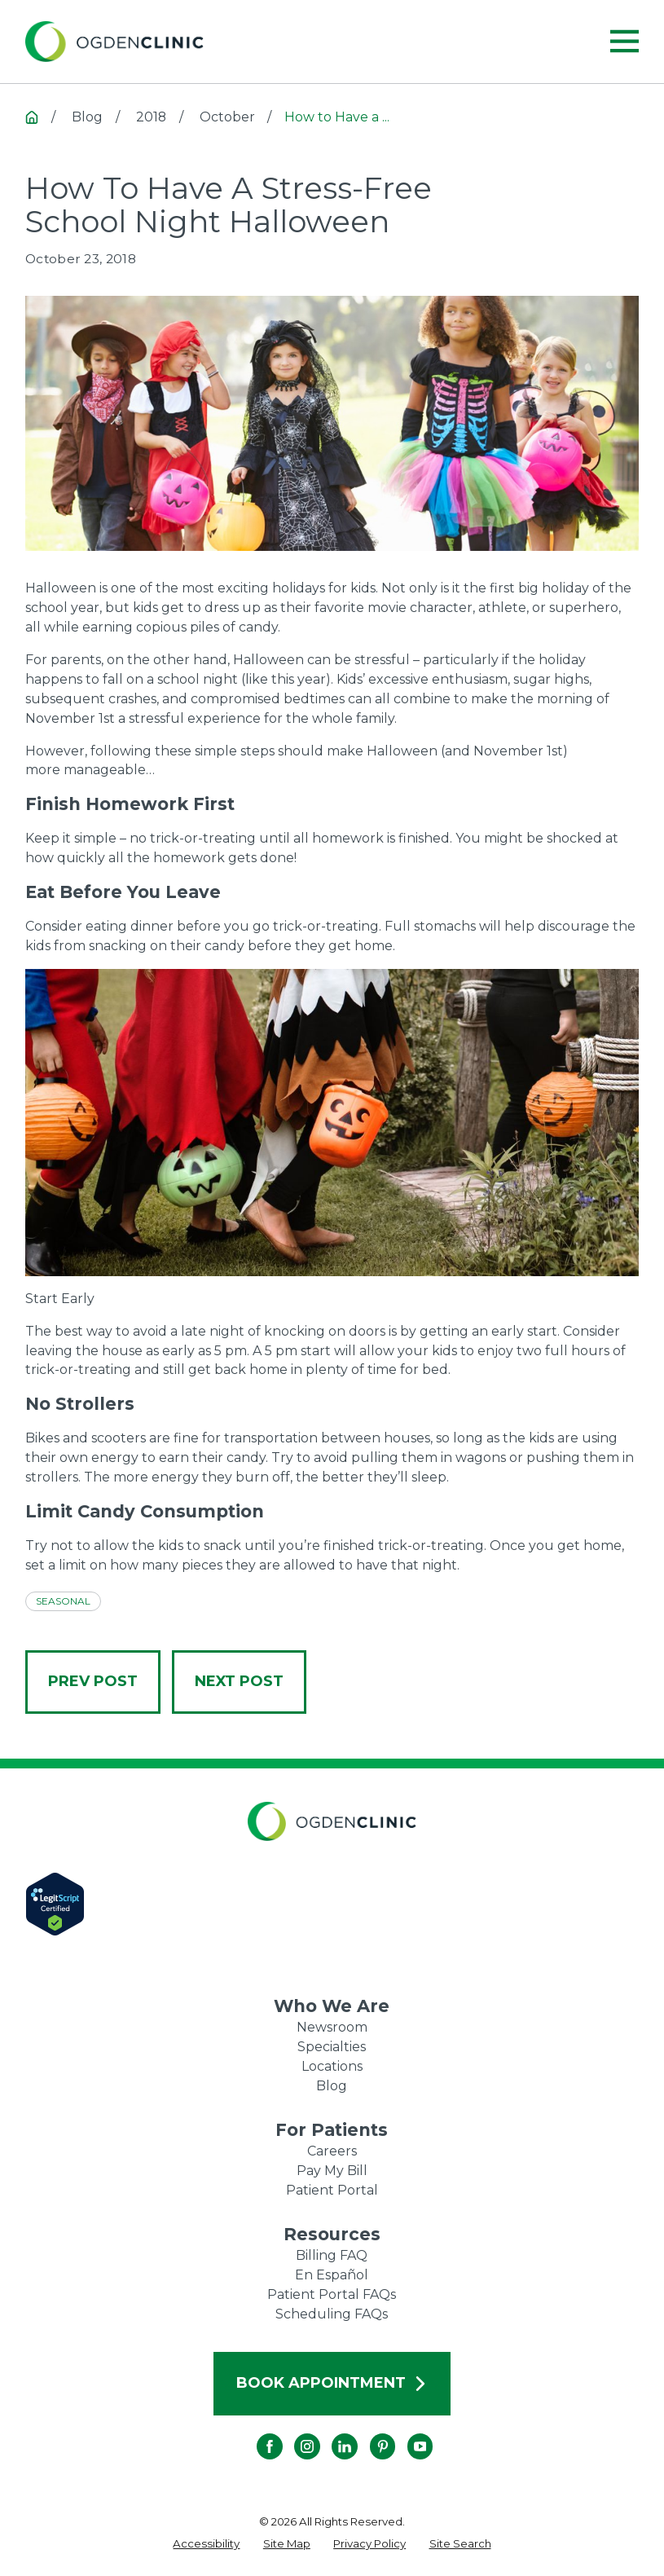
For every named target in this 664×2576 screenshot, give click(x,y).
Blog (331, 2086)
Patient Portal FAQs (331, 2294)
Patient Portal (332, 2190)
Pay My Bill (332, 2170)
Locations (332, 2066)
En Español (331, 2275)
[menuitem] (206, 2544)
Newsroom (332, 2027)
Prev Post (93, 1681)
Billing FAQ (331, 2255)
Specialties (331, 2046)
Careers (332, 2151)
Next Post (239, 1681)
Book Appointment (332, 2383)
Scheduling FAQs (331, 2314)
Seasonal (63, 1601)
